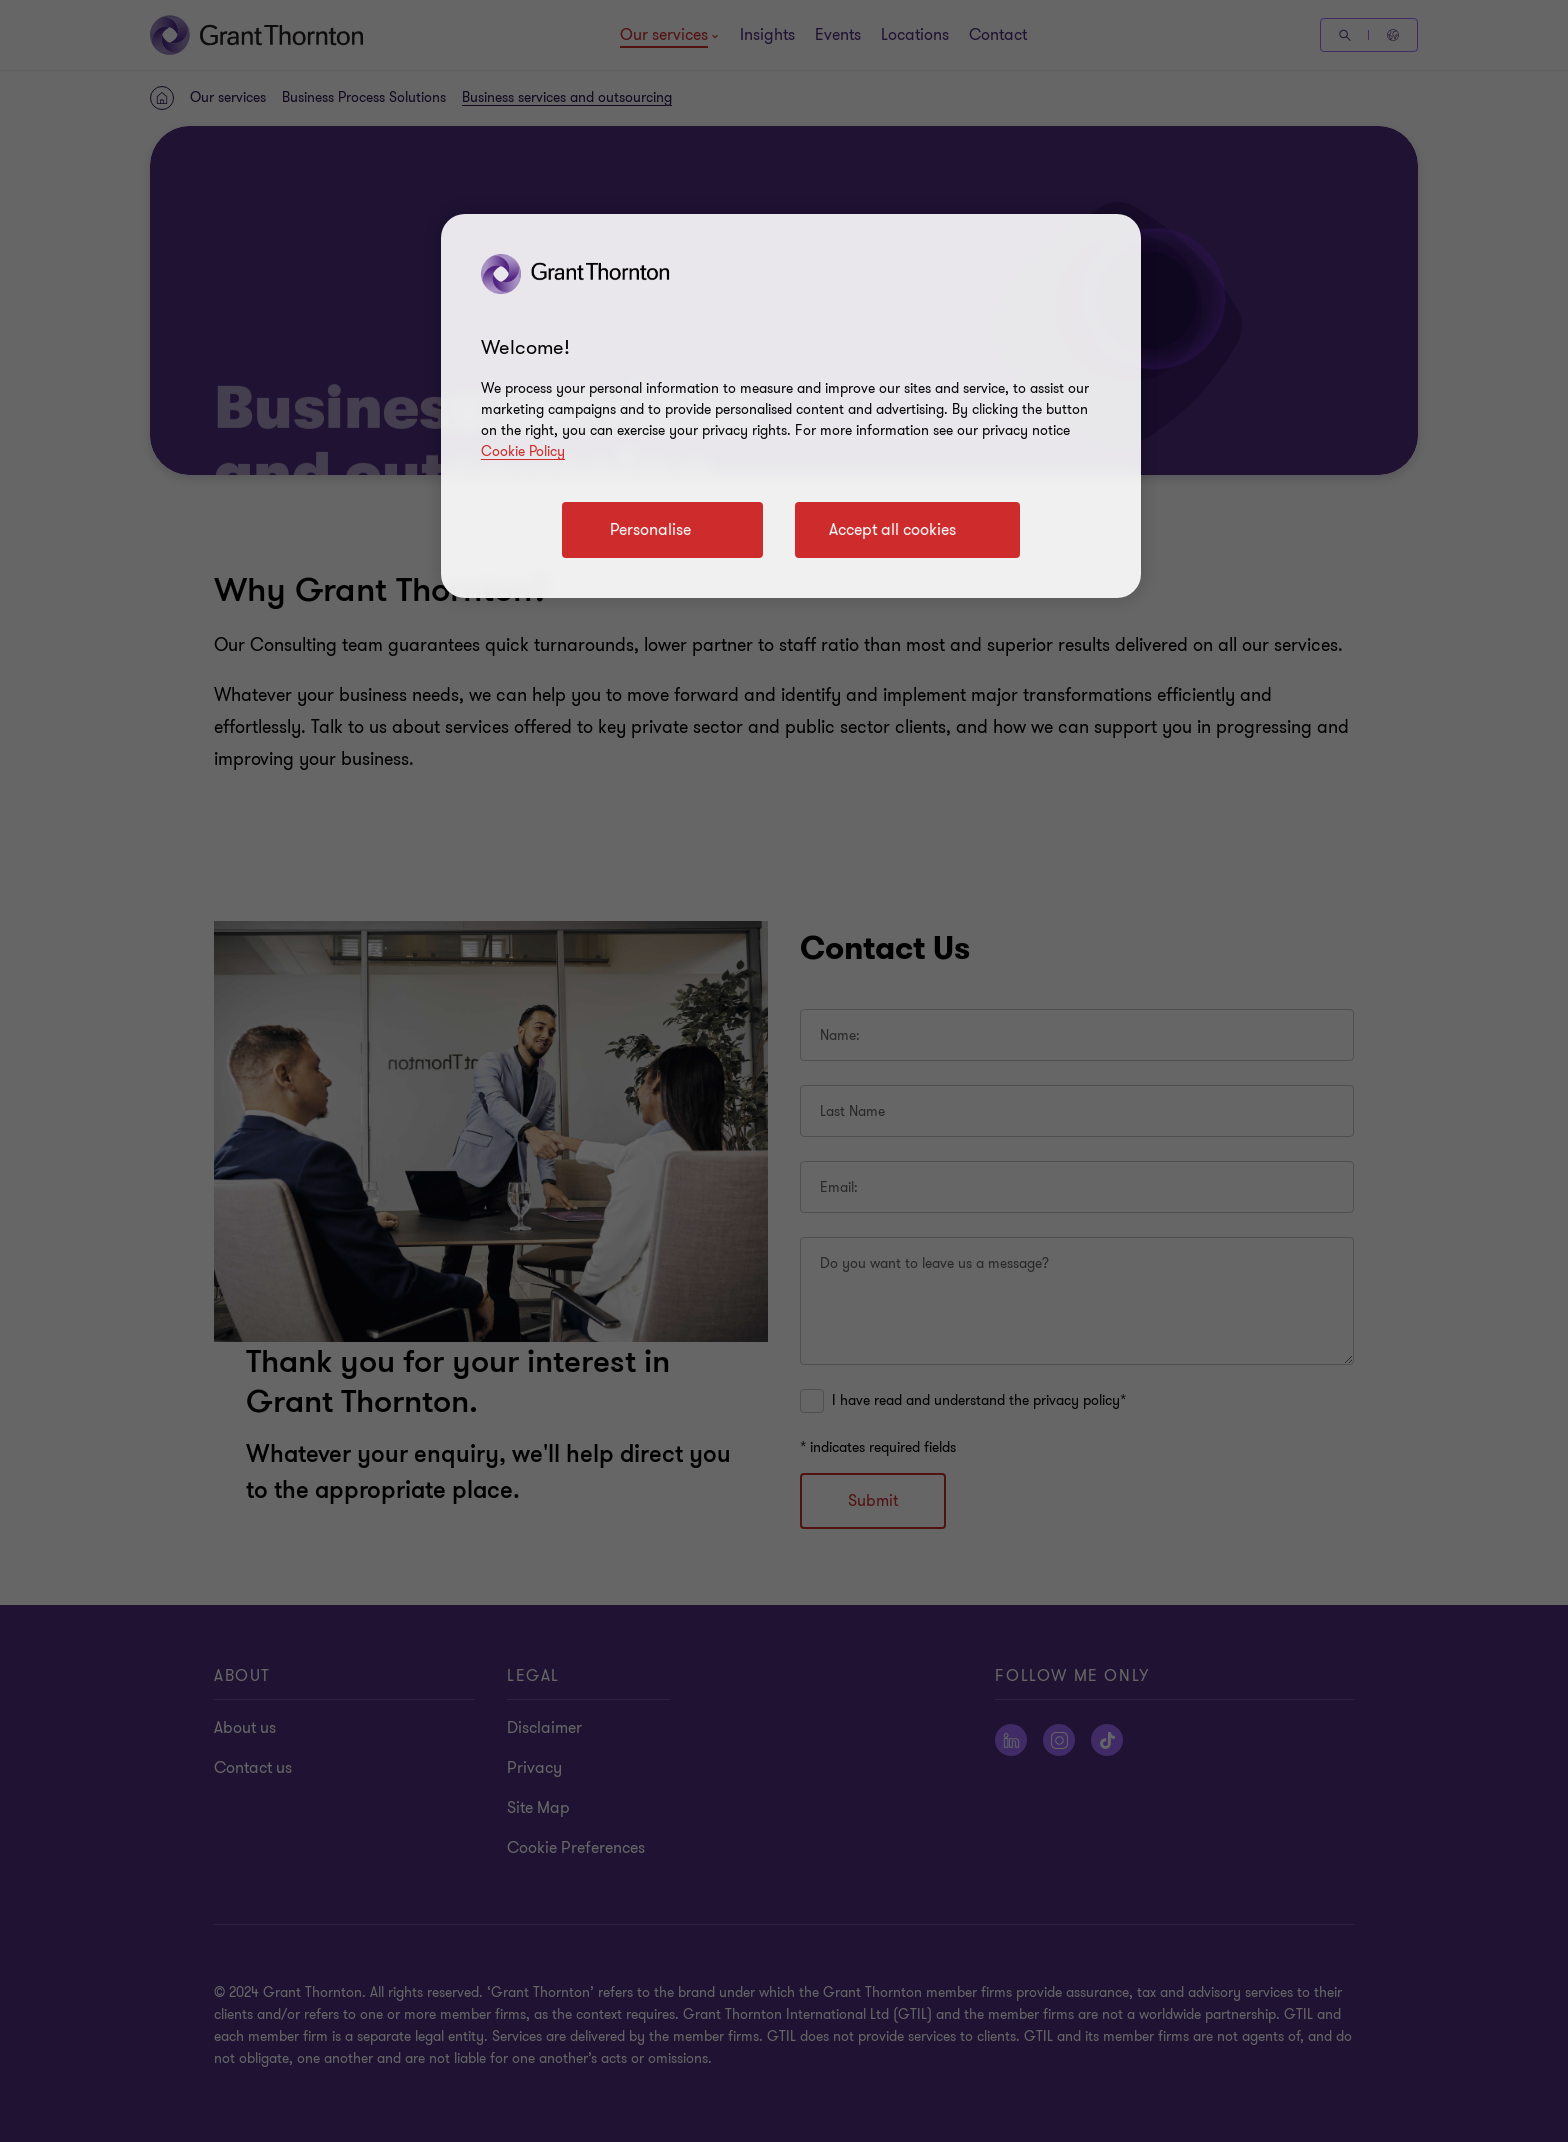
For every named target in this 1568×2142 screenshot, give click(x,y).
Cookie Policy (523, 451)
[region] (791, 406)
